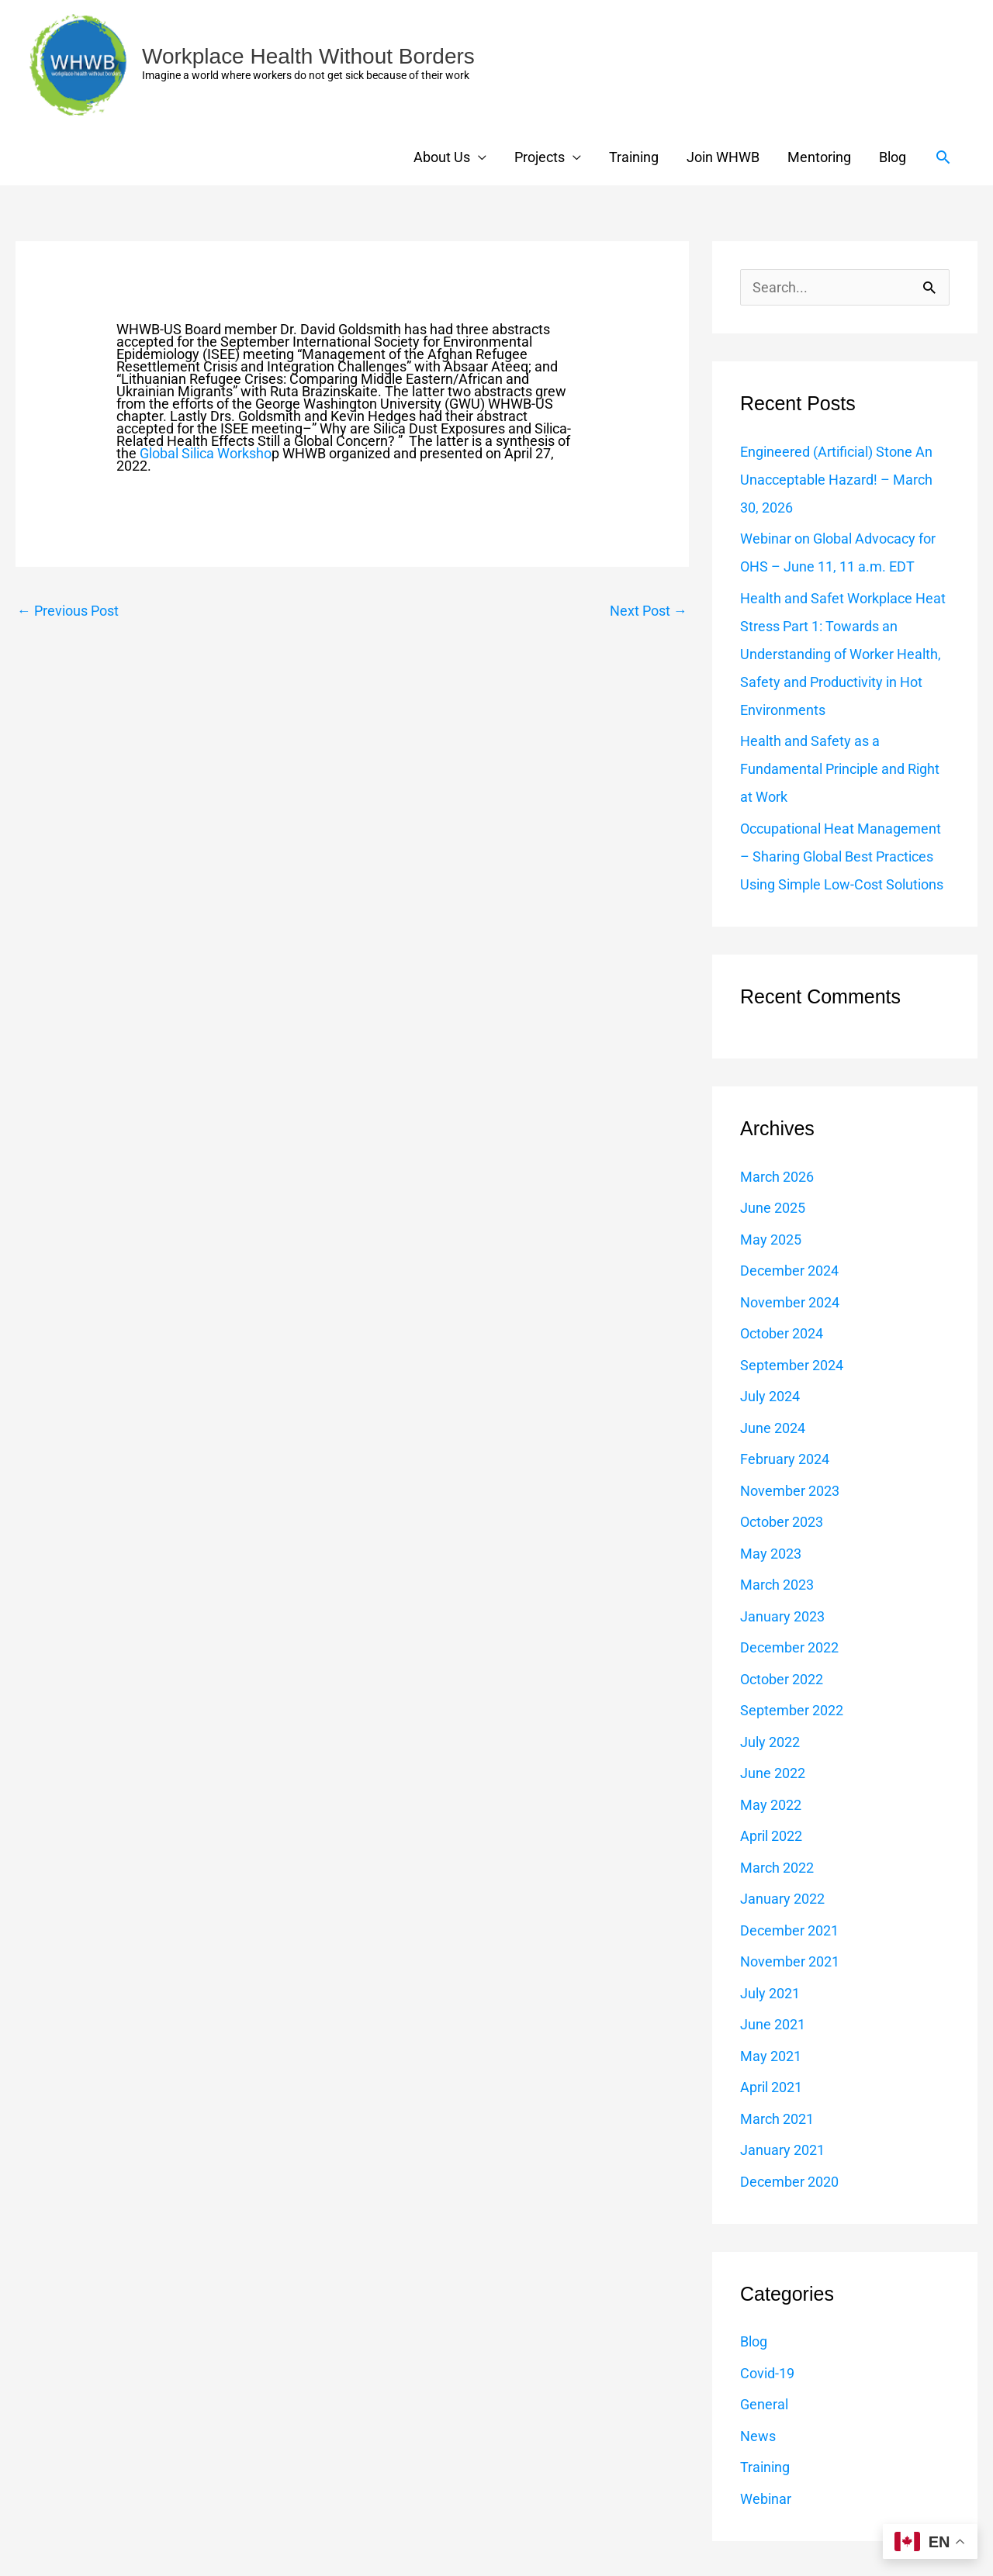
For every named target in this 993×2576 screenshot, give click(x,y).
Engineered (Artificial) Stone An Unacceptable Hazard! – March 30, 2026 (836, 480)
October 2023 (781, 1522)
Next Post (648, 611)
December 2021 (789, 1930)
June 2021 (772, 2024)
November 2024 (789, 1302)
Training (634, 157)
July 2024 (770, 1396)
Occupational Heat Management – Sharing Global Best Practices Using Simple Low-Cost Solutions (841, 856)
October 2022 (781, 1679)
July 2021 (770, 1993)
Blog (892, 157)
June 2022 (772, 1773)
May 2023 (770, 1553)
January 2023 (782, 1616)
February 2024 (784, 1459)
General (764, 2404)
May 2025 (770, 1239)
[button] (943, 157)
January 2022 (782, 1899)
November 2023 (789, 1491)
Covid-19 (767, 2373)
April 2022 (771, 1836)
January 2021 (782, 2150)
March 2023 (777, 1584)
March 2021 (777, 2119)
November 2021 (789, 1961)
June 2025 (772, 1208)
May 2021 (770, 2056)
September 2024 (791, 1365)
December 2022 (789, 1647)
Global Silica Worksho (206, 453)
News (758, 2436)
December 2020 (789, 2182)
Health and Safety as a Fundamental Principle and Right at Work (839, 769)
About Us (441, 157)
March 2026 (777, 1177)
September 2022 (791, 1710)
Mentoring (819, 157)
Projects (539, 157)
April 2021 (771, 2087)
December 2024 (789, 1270)
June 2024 (772, 1428)
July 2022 (770, 1742)
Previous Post (68, 611)
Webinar (765, 2499)
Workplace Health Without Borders (308, 56)
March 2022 (777, 1867)
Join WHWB (723, 157)
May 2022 (770, 1805)
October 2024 (781, 1333)
